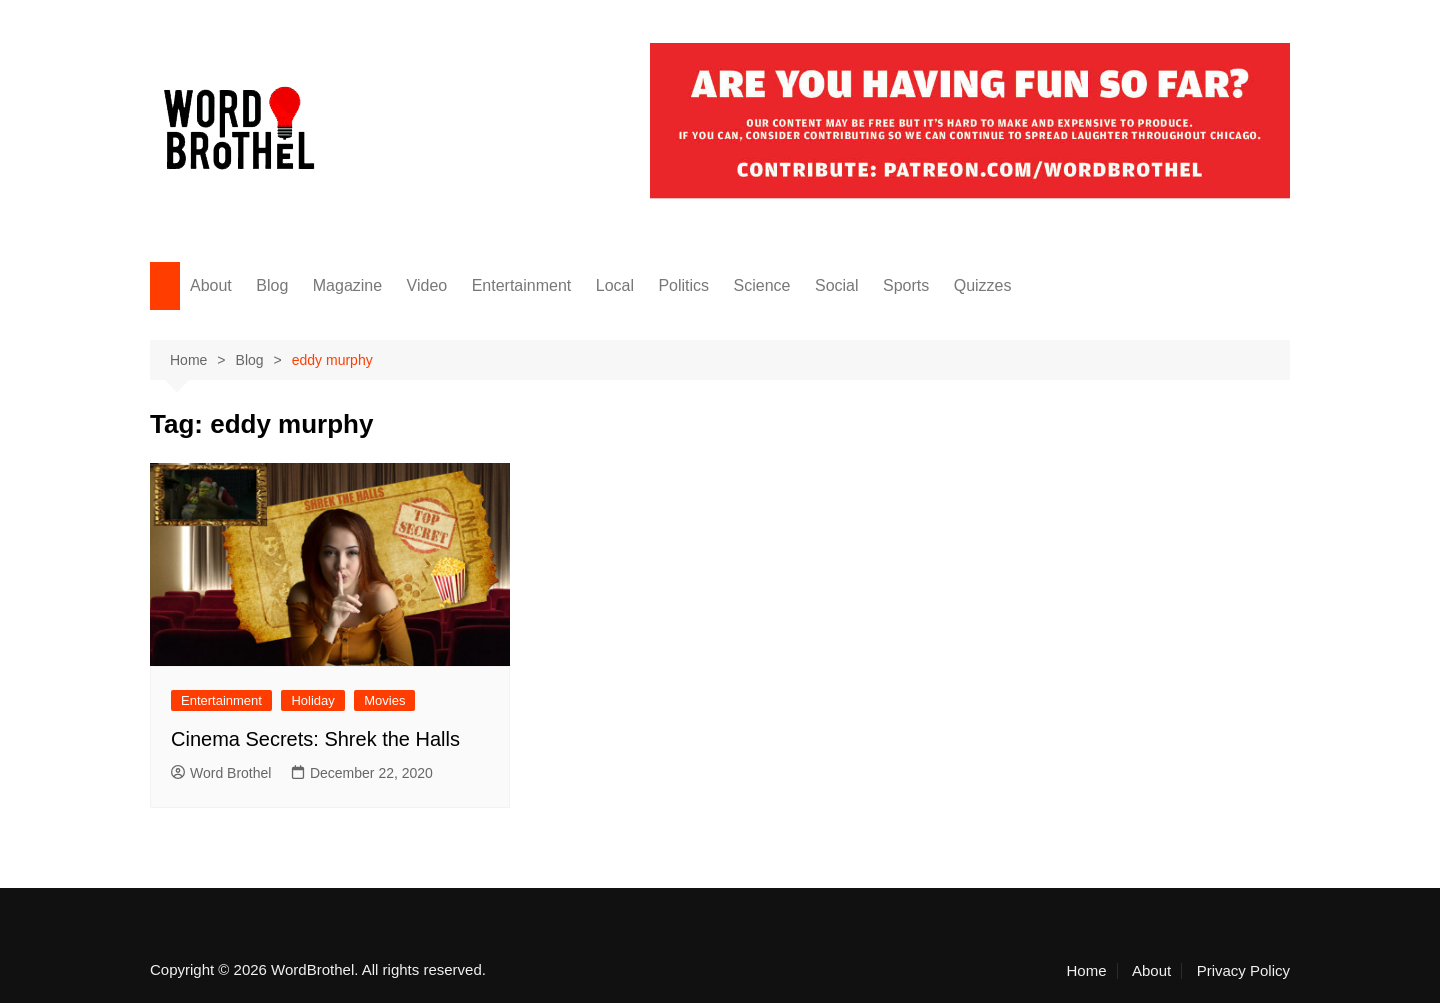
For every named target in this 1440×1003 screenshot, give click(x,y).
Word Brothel (221, 773)
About (211, 285)
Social (837, 285)
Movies (384, 700)
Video (427, 285)
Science (762, 285)
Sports (906, 285)
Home (1087, 971)
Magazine (347, 285)
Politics (683, 285)
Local (615, 285)
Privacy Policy (1243, 971)
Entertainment (522, 285)
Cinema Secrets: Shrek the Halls (315, 739)
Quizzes (983, 285)
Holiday (312, 700)
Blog (272, 285)
